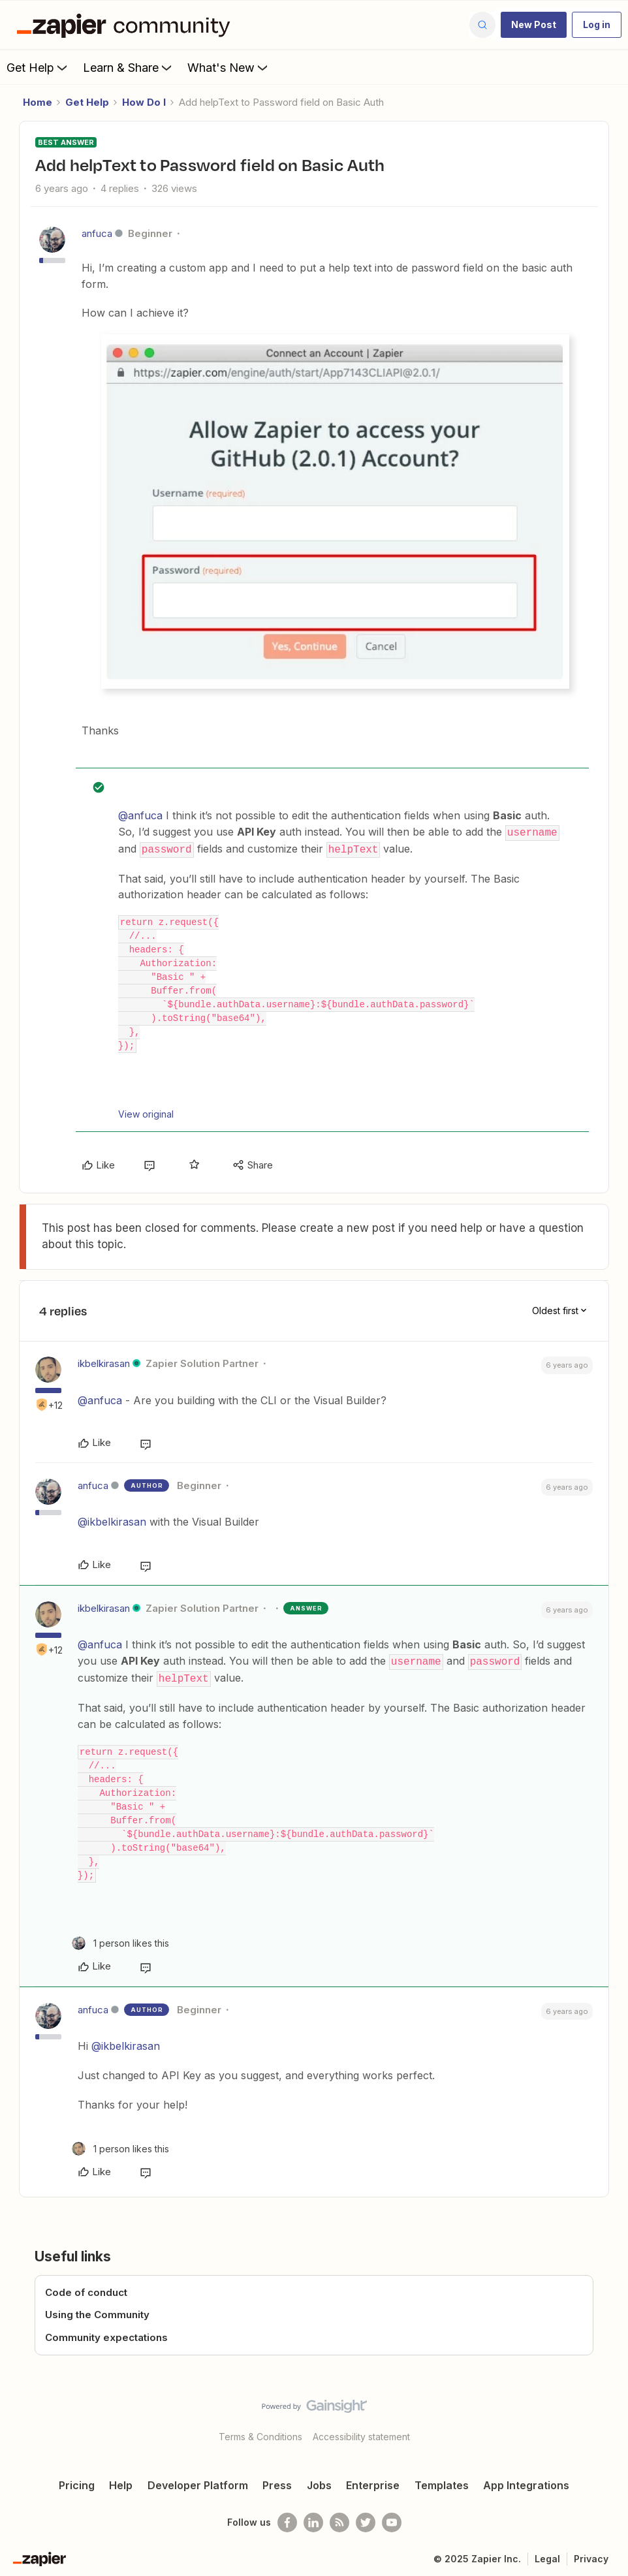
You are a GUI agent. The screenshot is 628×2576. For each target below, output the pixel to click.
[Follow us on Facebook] (287, 2519)
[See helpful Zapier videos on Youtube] (391, 2519)
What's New (228, 67)
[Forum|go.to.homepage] (126, 25)
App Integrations (526, 2482)
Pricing (77, 2482)
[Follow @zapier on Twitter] (365, 2519)
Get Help (38, 67)
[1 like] (120, 1940)
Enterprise (373, 2482)
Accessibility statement (361, 2433)
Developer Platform (198, 2482)
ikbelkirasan (104, 1362)
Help (121, 2482)
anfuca (97, 233)
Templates (442, 2482)
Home (37, 102)
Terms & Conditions (260, 2433)
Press (277, 2482)
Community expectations (106, 2334)
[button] (534, 25)
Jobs (319, 2482)
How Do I (144, 102)
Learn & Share (128, 67)
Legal (547, 2555)
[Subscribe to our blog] (339, 2519)
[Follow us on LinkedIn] (313, 2519)
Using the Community (97, 2311)
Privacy (591, 2555)
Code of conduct (86, 2289)
